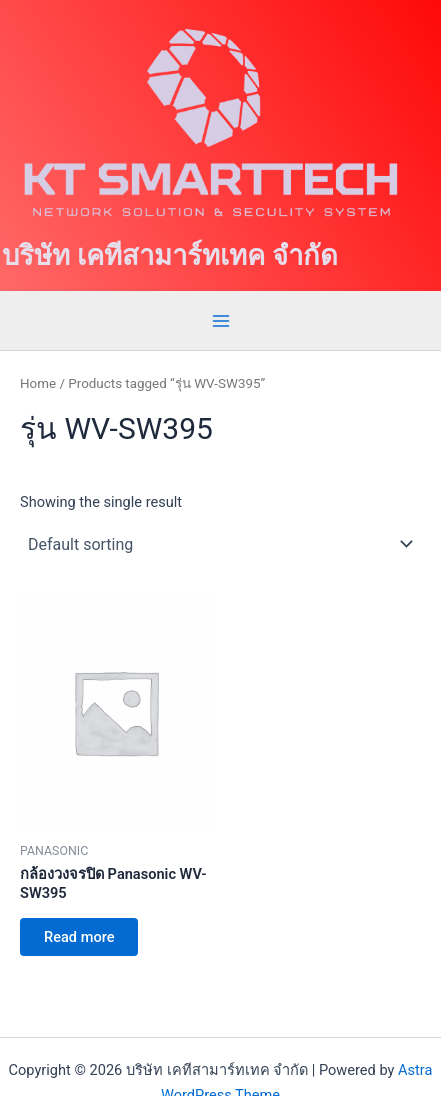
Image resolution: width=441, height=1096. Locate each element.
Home (38, 383)
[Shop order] (220, 544)
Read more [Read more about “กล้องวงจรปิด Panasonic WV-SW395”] (79, 937)
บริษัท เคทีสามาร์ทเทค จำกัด (170, 256)
